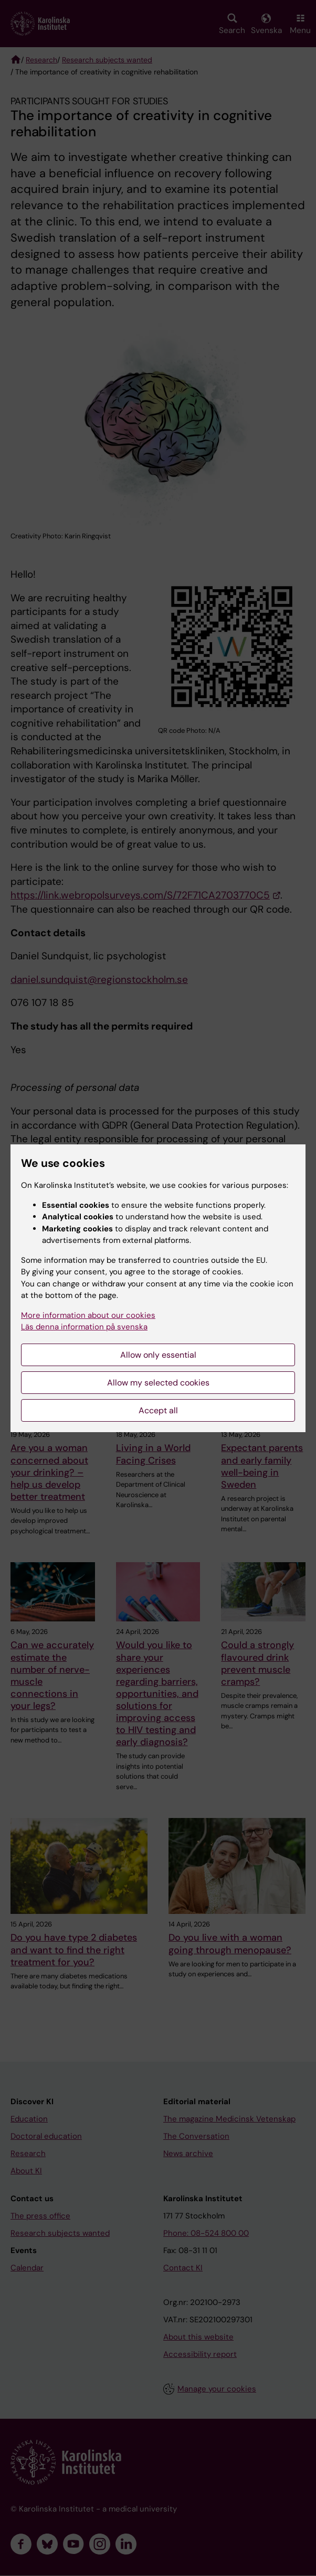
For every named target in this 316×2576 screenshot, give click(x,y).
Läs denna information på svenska (84, 1327)
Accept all (158, 1410)
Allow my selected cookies (158, 1382)
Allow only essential (158, 1354)
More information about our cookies (88, 1315)
